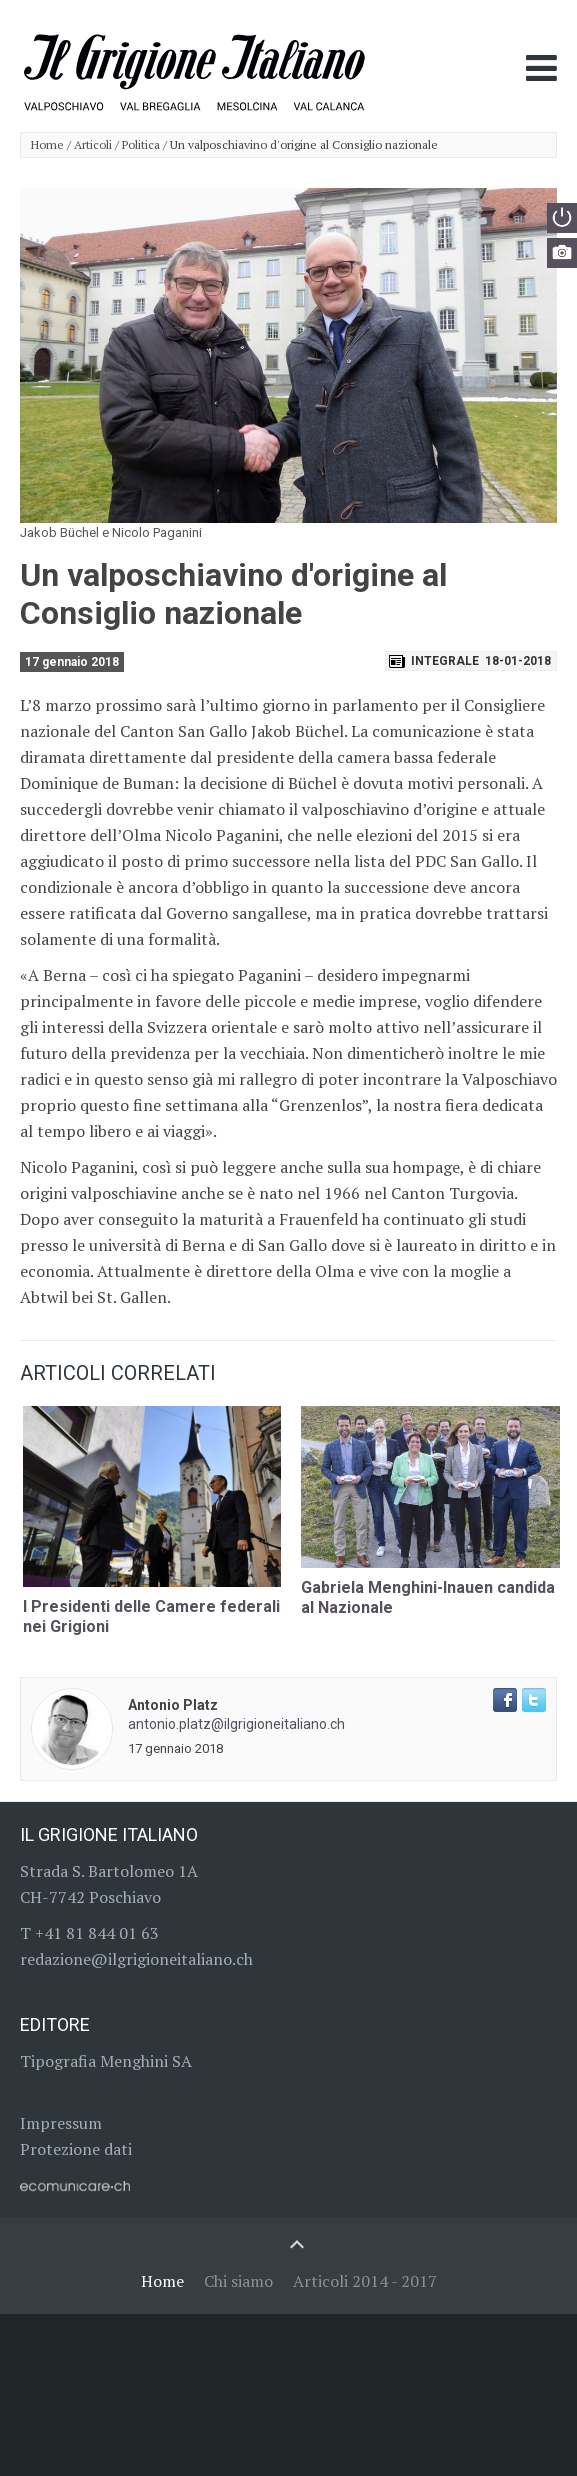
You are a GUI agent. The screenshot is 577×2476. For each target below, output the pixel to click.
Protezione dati (76, 2149)
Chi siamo (238, 2281)
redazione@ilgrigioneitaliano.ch (136, 1959)
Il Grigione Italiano (109, 1834)
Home (47, 145)
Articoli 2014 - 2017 (365, 2281)
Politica (141, 145)
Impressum (61, 2123)
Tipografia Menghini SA (106, 2061)
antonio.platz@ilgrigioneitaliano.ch (236, 1724)
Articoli (93, 145)
